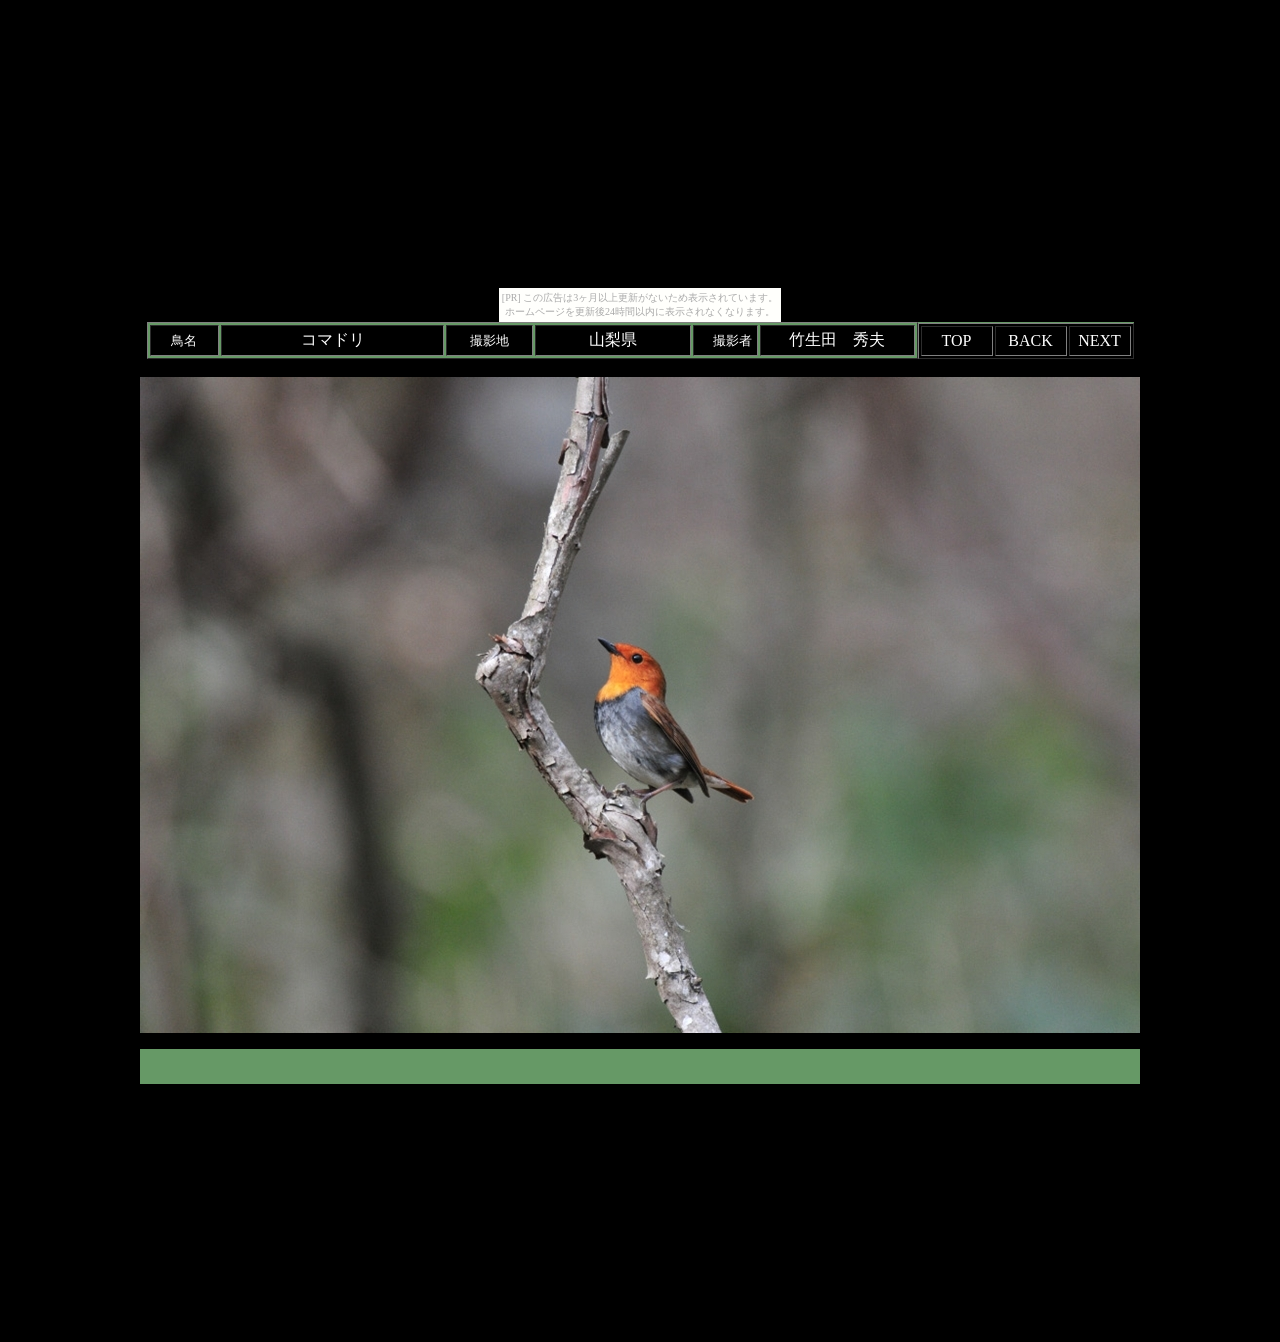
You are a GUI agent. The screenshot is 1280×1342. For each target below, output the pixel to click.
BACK (1030, 340)
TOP (957, 340)
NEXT (1099, 340)
